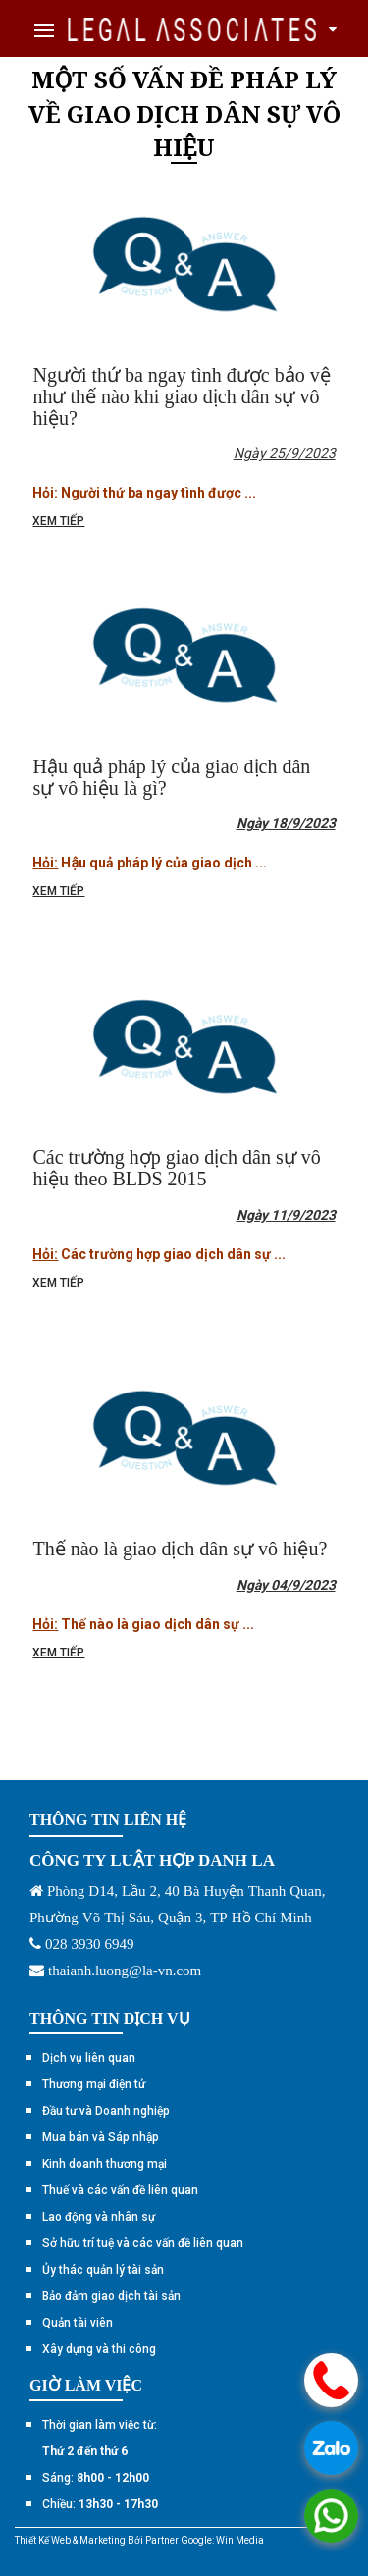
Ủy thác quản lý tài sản (103, 2270)
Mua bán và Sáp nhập (100, 2137)
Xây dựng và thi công (99, 2349)
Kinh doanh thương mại (104, 2164)
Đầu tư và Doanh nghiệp (106, 2111)
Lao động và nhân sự (98, 2217)
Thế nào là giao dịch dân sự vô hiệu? (179, 1548)
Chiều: (100, 2504)
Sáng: (95, 2478)
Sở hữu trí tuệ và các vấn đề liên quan (142, 2243)
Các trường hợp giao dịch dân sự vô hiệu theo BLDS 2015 (176, 1167)
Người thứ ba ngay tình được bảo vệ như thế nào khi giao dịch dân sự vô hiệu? (181, 396)
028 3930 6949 (89, 1943)
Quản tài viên (77, 2323)
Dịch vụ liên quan (88, 2058)
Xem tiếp (58, 521)
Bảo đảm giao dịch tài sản (111, 2296)
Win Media (240, 2540)
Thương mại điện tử (93, 2084)
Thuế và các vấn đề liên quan (120, 2190)
